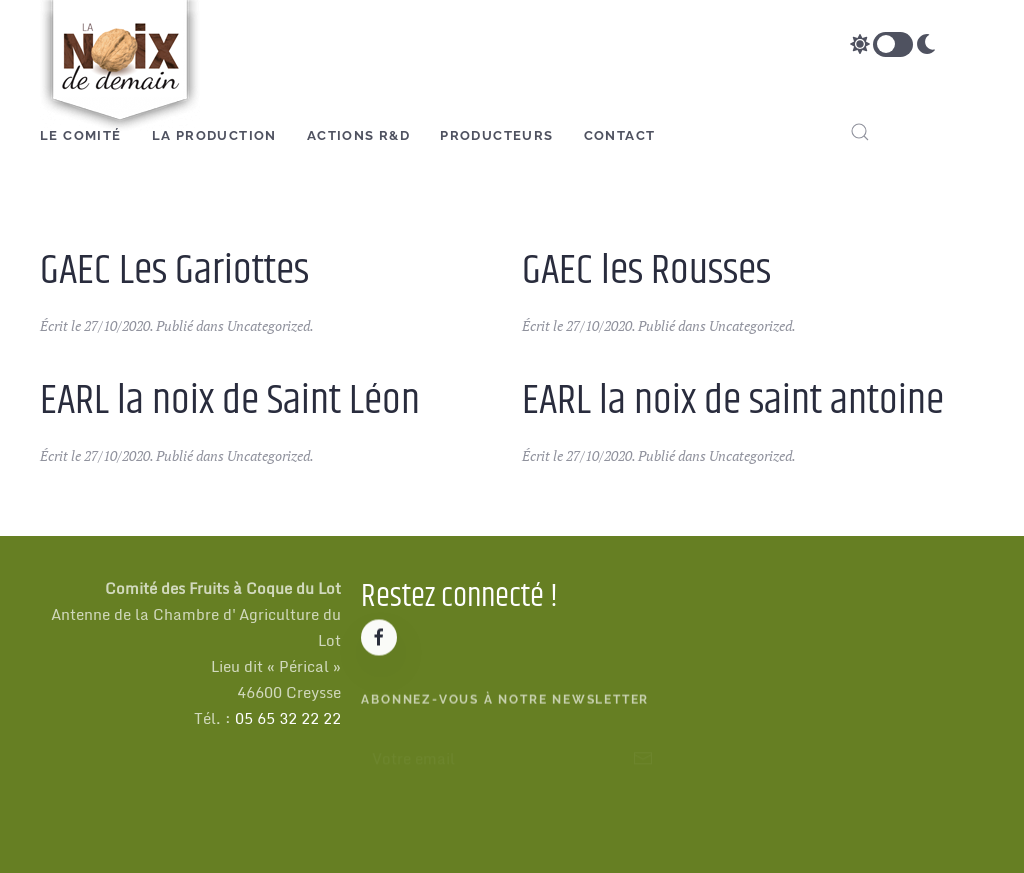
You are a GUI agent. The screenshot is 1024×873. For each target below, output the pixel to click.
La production (214, 135)
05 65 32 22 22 (288, 718)
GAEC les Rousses (646, 271)
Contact (620, 135)
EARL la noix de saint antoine (733, 401)
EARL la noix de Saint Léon (230, 401)
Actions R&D (358, 135)
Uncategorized (268, 325)
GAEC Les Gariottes (174, 271)
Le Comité (81, 135)
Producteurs (496, 135)
